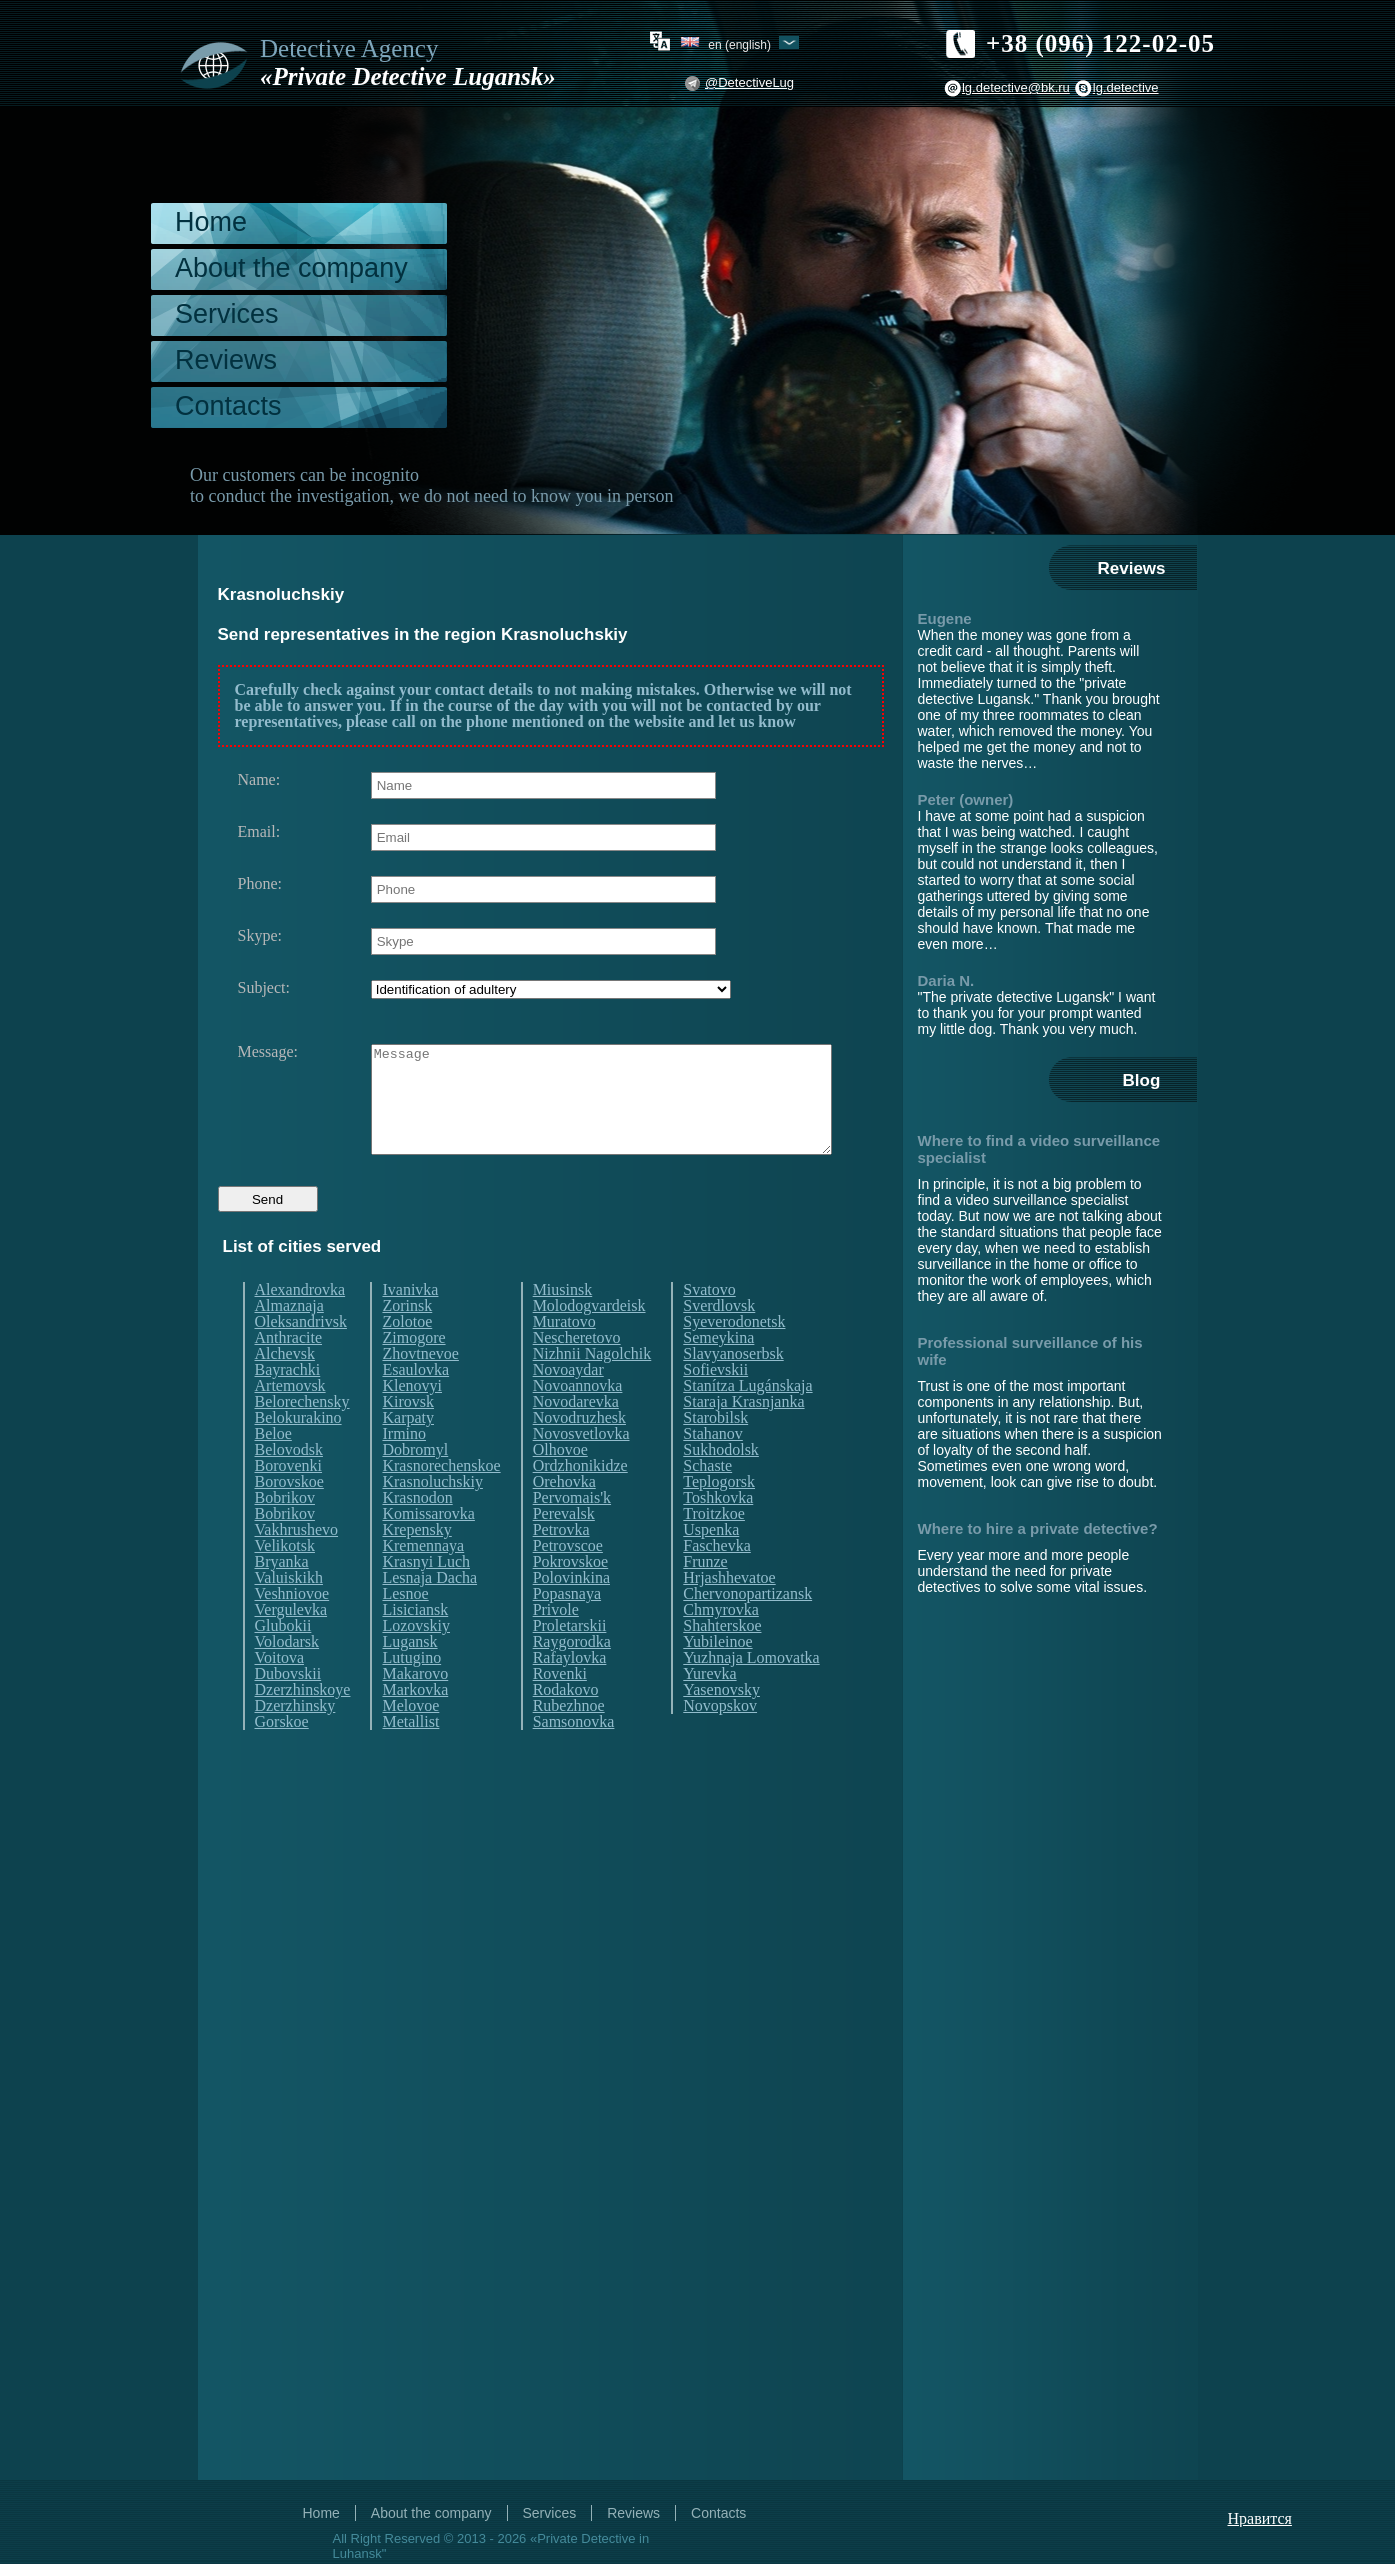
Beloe (273, 1471)
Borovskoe (289, 1519)
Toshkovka (718, 1535)
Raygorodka (572, 1679)
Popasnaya (567, 1631)
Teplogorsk (719, 1519)
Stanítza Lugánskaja (747, 1423)
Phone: (260, 884)
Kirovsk (408, 1439)
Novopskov (720, 1743)
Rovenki (560, 1711)
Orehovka (564, 1519)
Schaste (707, 1503)
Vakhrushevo (297, 1567)
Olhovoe (560, 1487)
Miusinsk (563, 1327)
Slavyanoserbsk (733, 1391)
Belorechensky (302, 1439)
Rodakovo (566, 1727)
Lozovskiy (416, 1663)
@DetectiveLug (749, 82)
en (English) (739, 44)
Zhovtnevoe (420, 1391)
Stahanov (713, 1471)
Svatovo (709, 1327)
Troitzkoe (714, 1551)
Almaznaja (289, 1343)
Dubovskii (288, 1711)
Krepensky (416, 1567)
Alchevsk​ (285, 1391)
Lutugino (411, 1695)
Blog (1142, 1080)
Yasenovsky (721, 1727)
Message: (268, 1052)
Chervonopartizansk (747, 1631)
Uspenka (711, 1567)
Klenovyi (412, 1423)
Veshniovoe (292, 1631)
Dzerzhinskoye (303, 1727)
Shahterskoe (722, 1663)
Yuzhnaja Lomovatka (751, 1695)
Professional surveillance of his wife (1030, 1351)
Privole (556, 1647)
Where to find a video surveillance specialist (1039, 1149)
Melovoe (410, 1743)
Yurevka (709, 1711)
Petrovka (561, 1567)
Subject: (264, 988)
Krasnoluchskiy (432, 1519)
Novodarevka (576, 1439)
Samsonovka (574, 1759)
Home (211, 222)
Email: (259, 832)
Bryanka (282, 1599)
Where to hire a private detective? (1038, 1528)
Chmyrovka (721, 1647)
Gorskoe (282, 1759)
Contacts (228, 406)
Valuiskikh (289, 1615)
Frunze (705, 1599)
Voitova (279, 1695)
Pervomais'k (572, 1535)
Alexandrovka (300, 1327)
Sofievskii (715, 1407)
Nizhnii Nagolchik (592, 1391)
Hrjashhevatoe (729, 1615)
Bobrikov (285, 1535)
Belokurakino (298, 1455)
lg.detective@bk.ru (1016, 87)
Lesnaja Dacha (429, 1615)
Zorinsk (407, 1343)
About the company (291, 268)
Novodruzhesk (579, 1455)
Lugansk (409, 1679)
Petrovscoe (568, 1583)
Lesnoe (405, 1631)
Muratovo (564, 1359)
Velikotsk (285, 1583)
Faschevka (717, 1583)
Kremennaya (423, 1583)
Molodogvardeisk (589, 1343)
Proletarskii (570, 1663)
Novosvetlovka (581, 1471)
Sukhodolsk (721, 1487)
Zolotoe (407, 1359)
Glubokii (283, 1663)
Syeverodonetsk (734, 1359)
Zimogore (413, 1375)
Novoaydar (568, 1407)
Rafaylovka (570, 1695)
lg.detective (1126, 87)
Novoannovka (578, 1423)
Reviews (226, 360)
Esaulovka (415, 1407)
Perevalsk (564, 1551)
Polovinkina (571, 1615)
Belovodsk (289, 1487)
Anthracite (289, 1375)
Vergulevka (291, 1647)
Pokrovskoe (571, 1599)
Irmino (404, 1471)
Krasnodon (417, 1535)
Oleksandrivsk (301, 1359)
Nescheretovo (577, 1375)
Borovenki (289, 1503)
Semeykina (718, 1375)
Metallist (410, 1759)
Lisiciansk (415, 1647)
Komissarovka (428, 1551)
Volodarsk (287, 1679)
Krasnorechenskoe (441, 1503)
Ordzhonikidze (580, 1503)
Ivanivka (410, 1327)
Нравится (1260, 2518)
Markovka (415, 1727)
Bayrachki (288, 1407)
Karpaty (408, 1455)
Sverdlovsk (719, 1343)
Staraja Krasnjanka (743, 1439)
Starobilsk (715, 1455)
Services (227, 314)
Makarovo (415, 1711)
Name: (259, 780)
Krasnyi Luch (426, 1599)
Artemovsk (290, 1423)
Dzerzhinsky (295, 1743)
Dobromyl (415, 1487)
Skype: (260, 936)
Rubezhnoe (569, 1743)
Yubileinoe (717, 1679)
